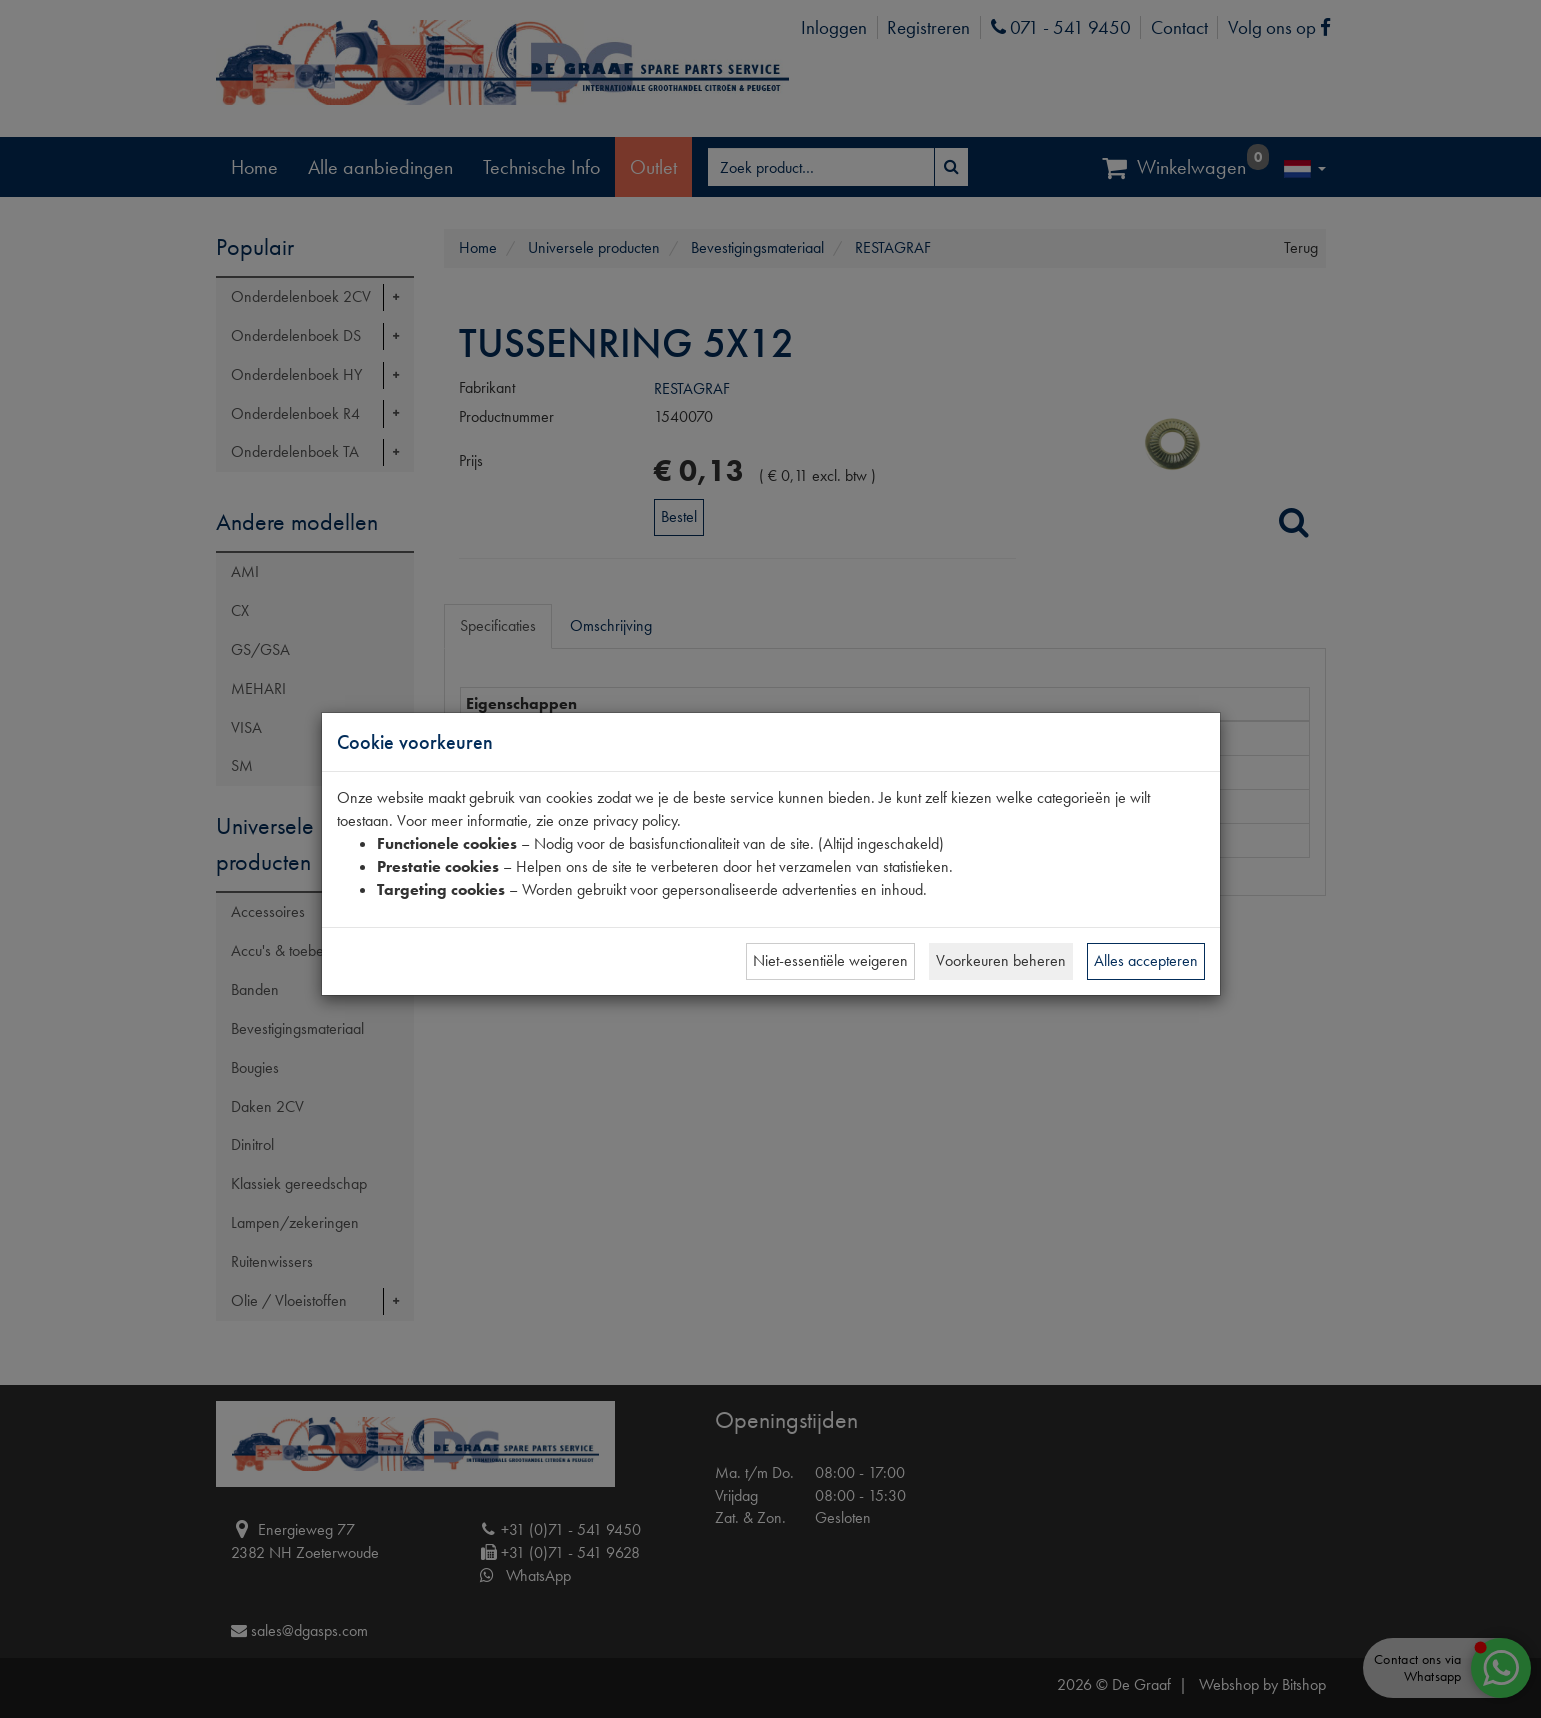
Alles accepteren (1146, 960)
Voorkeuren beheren (1001, 960)
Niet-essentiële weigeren (830, 960)
